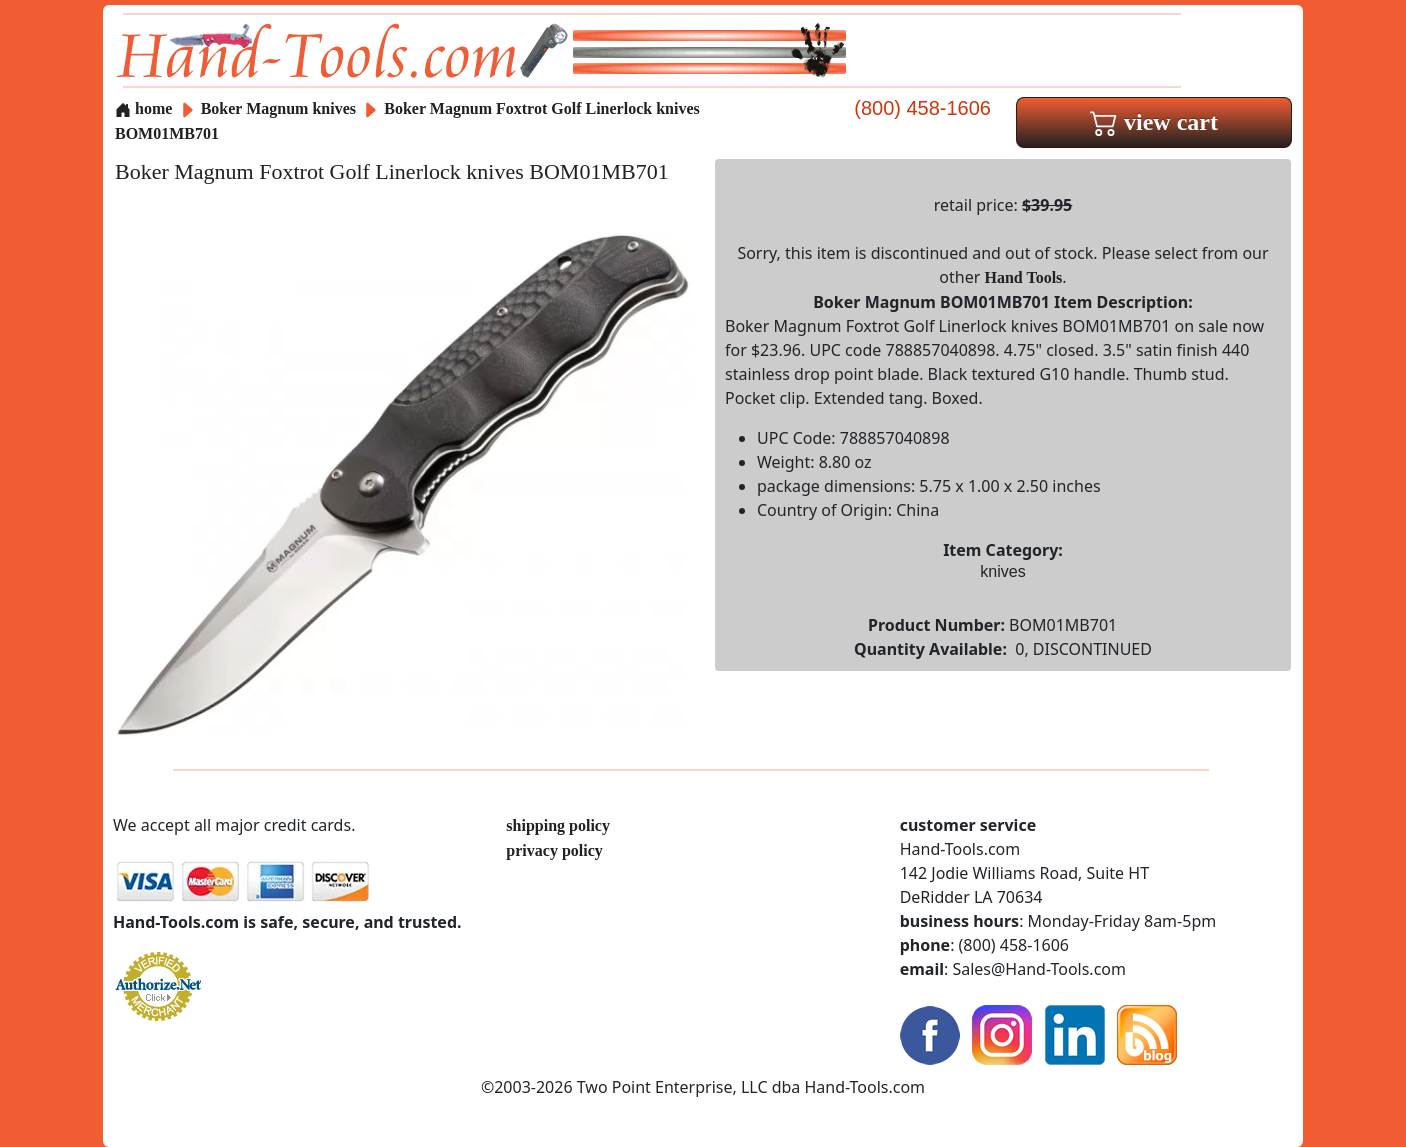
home (143, 108)
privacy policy (554, 850)
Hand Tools (1024, 277)
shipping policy (558, 825)
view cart (1154, 122)
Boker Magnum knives (278, 108)
